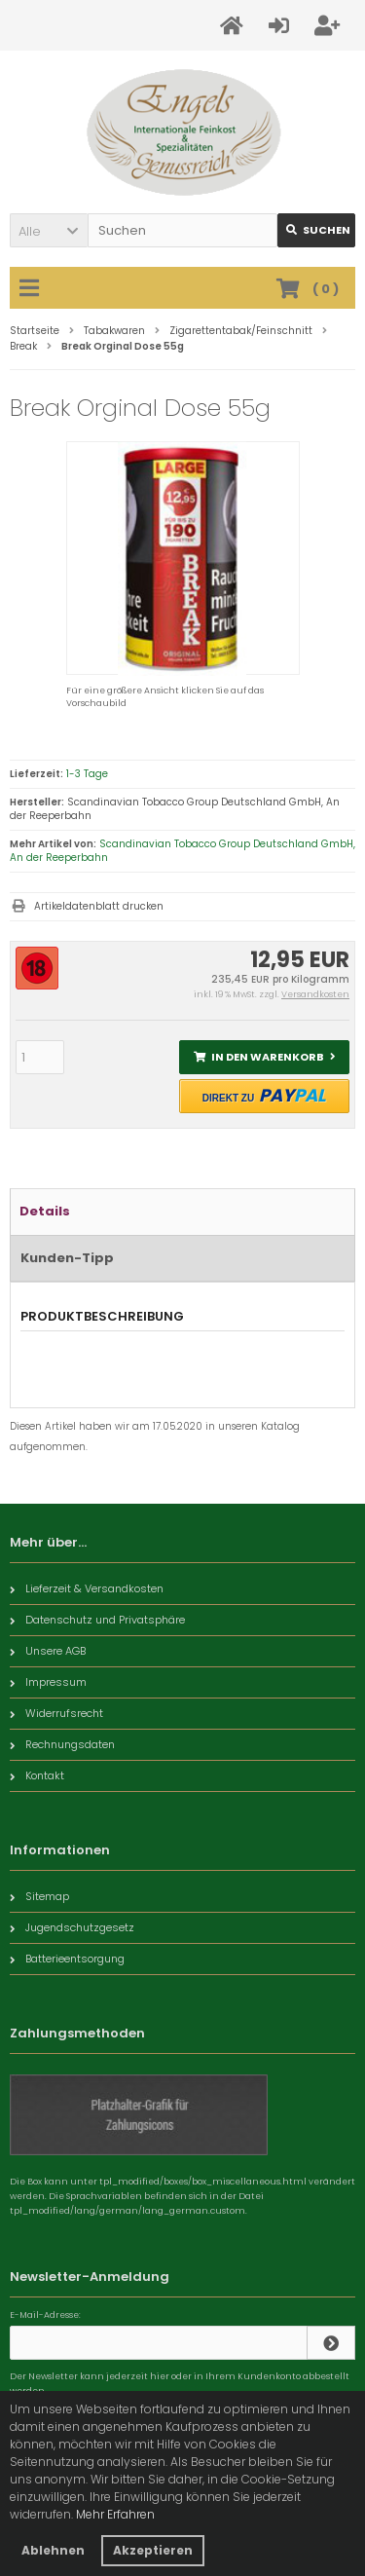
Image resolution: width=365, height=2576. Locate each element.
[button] (49, 230)
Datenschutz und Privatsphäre (97, 1619)
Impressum (48, 1682)
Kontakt (37, 1775)
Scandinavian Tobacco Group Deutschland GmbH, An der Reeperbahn (182, 851)
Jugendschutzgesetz (72, 1927)
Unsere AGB (48, 1651)
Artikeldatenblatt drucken (99, 906)
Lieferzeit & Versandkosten (87, 1588)
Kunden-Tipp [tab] (67, 1258)
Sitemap (39, 1896)
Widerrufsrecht (56, 1713)
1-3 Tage (87, 773)
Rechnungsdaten (62, 1744)
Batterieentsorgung (67, 1958)
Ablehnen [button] (53, 2550)
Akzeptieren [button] (153, 2550)
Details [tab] (44, 1211)
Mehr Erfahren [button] (115, 2514)
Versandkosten (315, 994)
